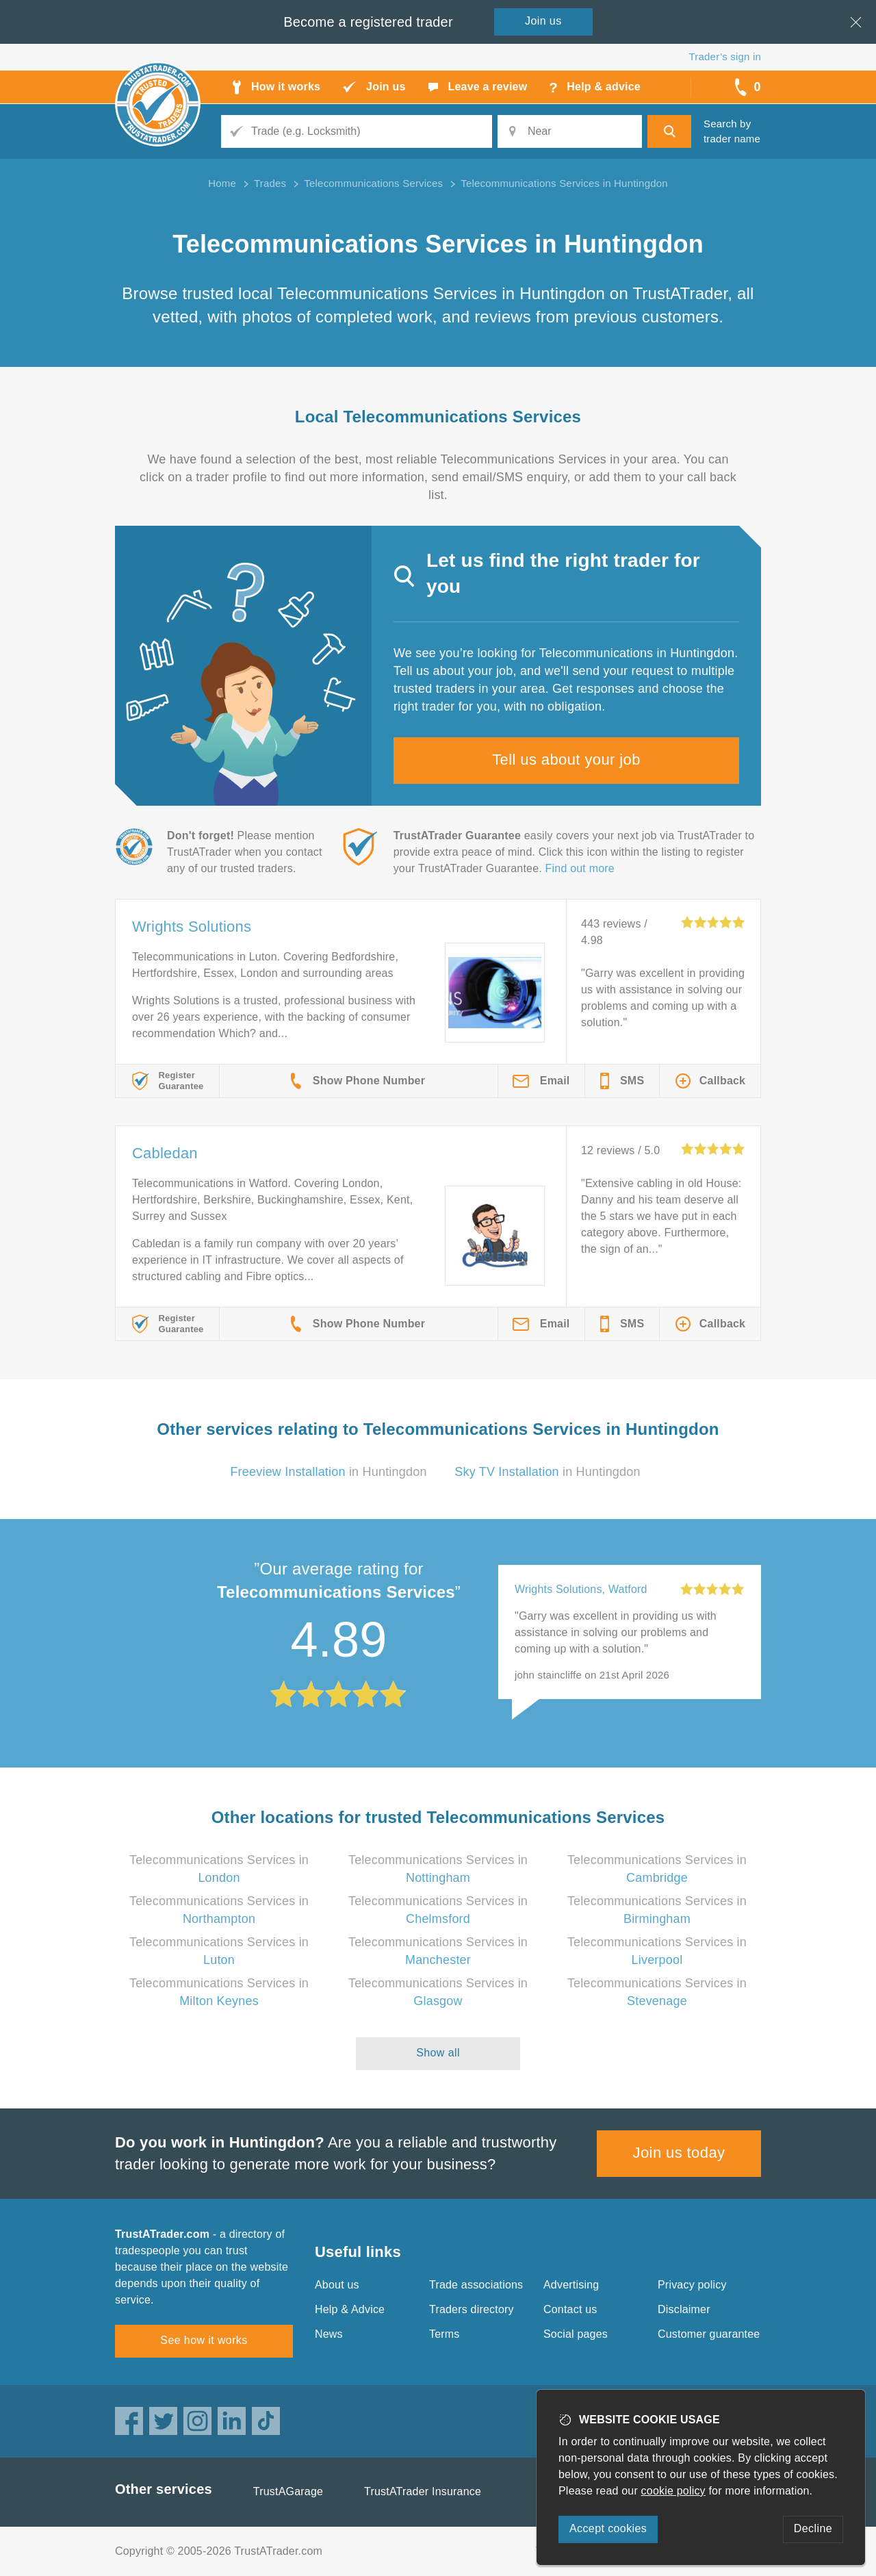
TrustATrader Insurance (422, 2491)
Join (543, 21)
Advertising (571, 2285)
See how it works (203, 2340)
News (329, 2334)
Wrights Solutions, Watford (581, 1589)
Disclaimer (684, 2309)
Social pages (575, 2334)
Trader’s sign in (725, 56)
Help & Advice (350, 2309)
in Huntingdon (328, 1472)
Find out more (580, 868)
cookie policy (673, 2491)
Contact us (570, 2309)
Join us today (679, 2152)
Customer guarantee (709, 2334)
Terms (444, 2334)
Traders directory (471, 2309)
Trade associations (476, 2285)
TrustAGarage (288, 2491)
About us (337, 2285)
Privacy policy (692, 2285)
